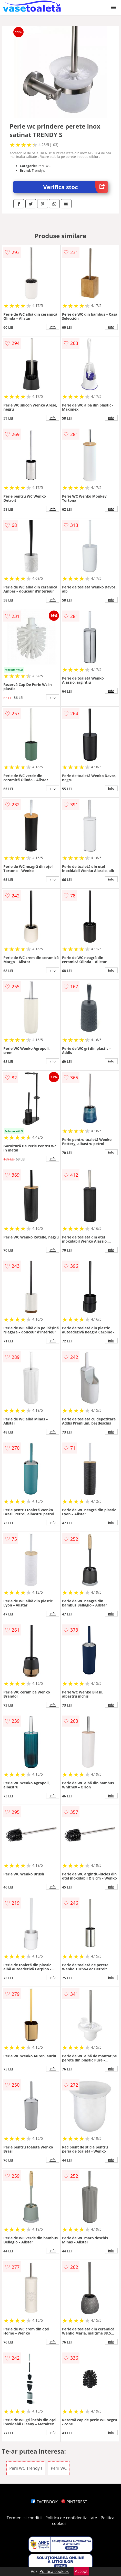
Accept (81, 2571)
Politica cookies (54, 2571)
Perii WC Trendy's (25, 2468)
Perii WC (59, 2468)
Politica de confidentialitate (71, 2518)
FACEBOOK (44, 2502)
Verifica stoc (75, 187)
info (52, 327)
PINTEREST (74, 2502)
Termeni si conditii (24, 2518)
